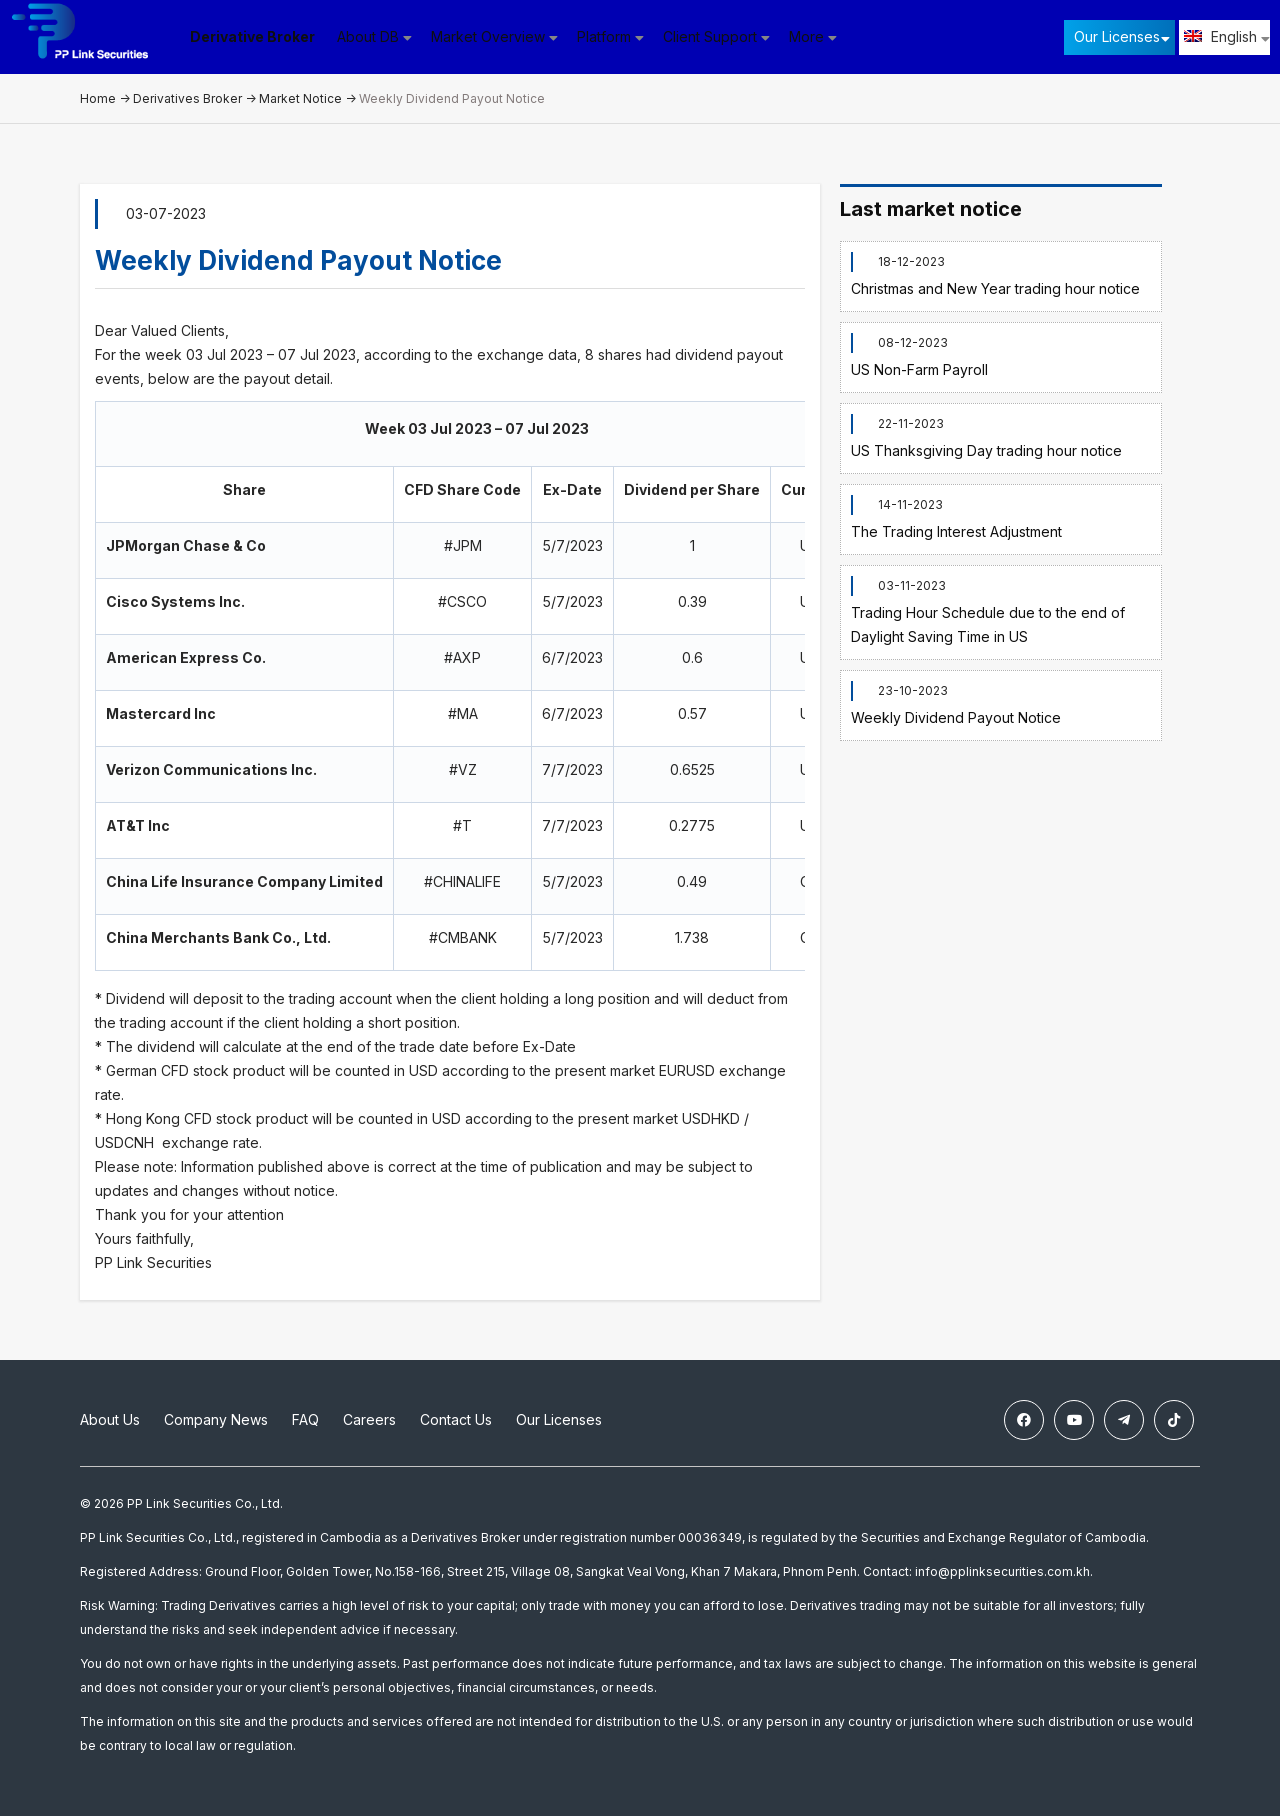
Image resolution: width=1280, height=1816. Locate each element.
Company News (216, 1419)
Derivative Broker (259, 36)
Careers (369, 1419)
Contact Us (456, 1419)
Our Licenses (1117, 36)
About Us (110, 1419)
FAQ (305, 1419)
